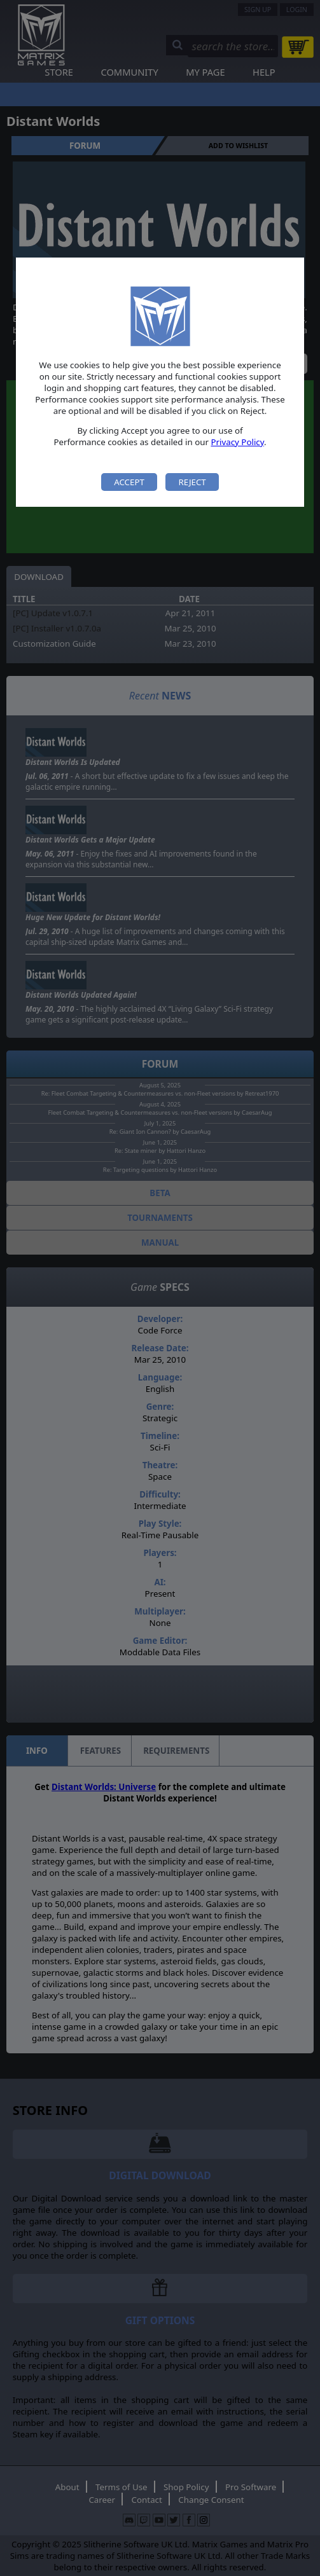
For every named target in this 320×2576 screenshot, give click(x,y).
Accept (129, 482)
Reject (191, 482)
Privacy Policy (237, 442)
